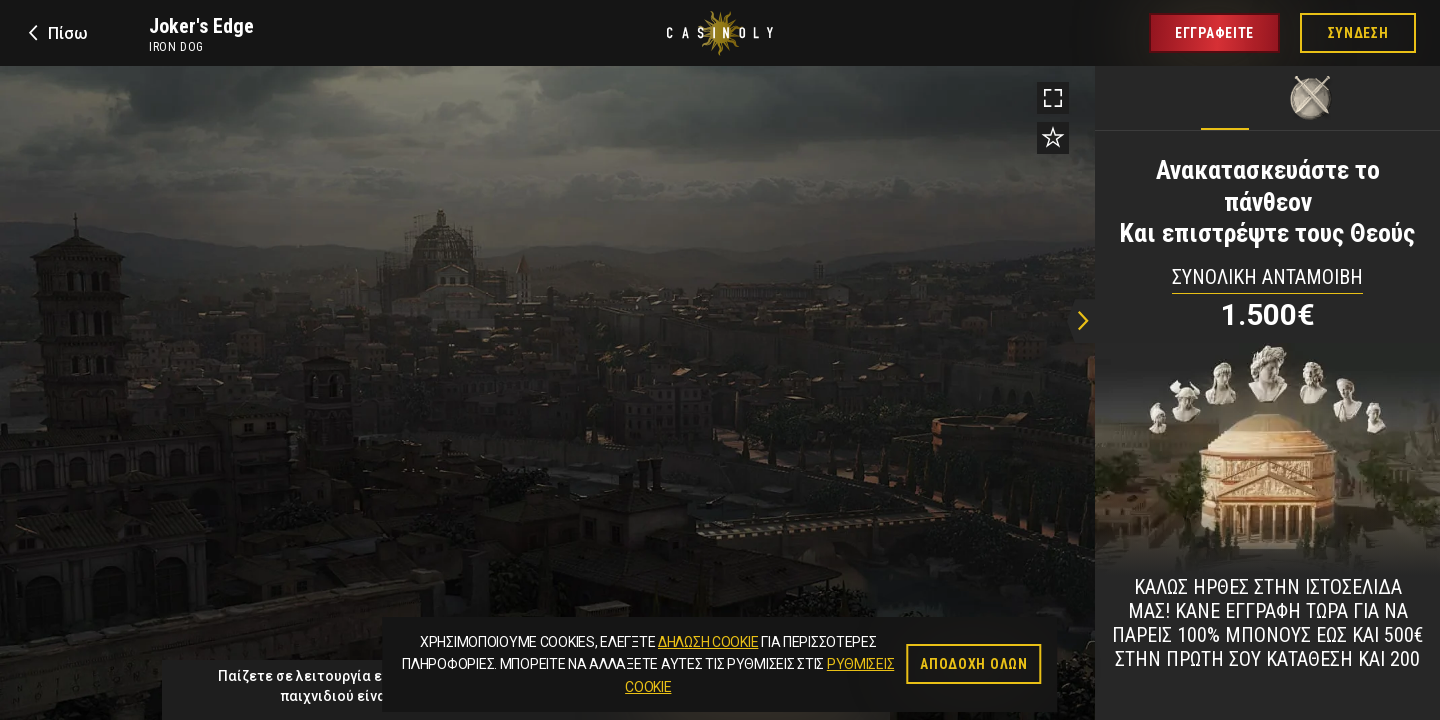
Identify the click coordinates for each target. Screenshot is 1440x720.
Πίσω (68, 33)
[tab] (1225, 93)
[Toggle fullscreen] (1053, 98)
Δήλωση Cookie (708, 642)
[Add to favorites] (1053, 138)
